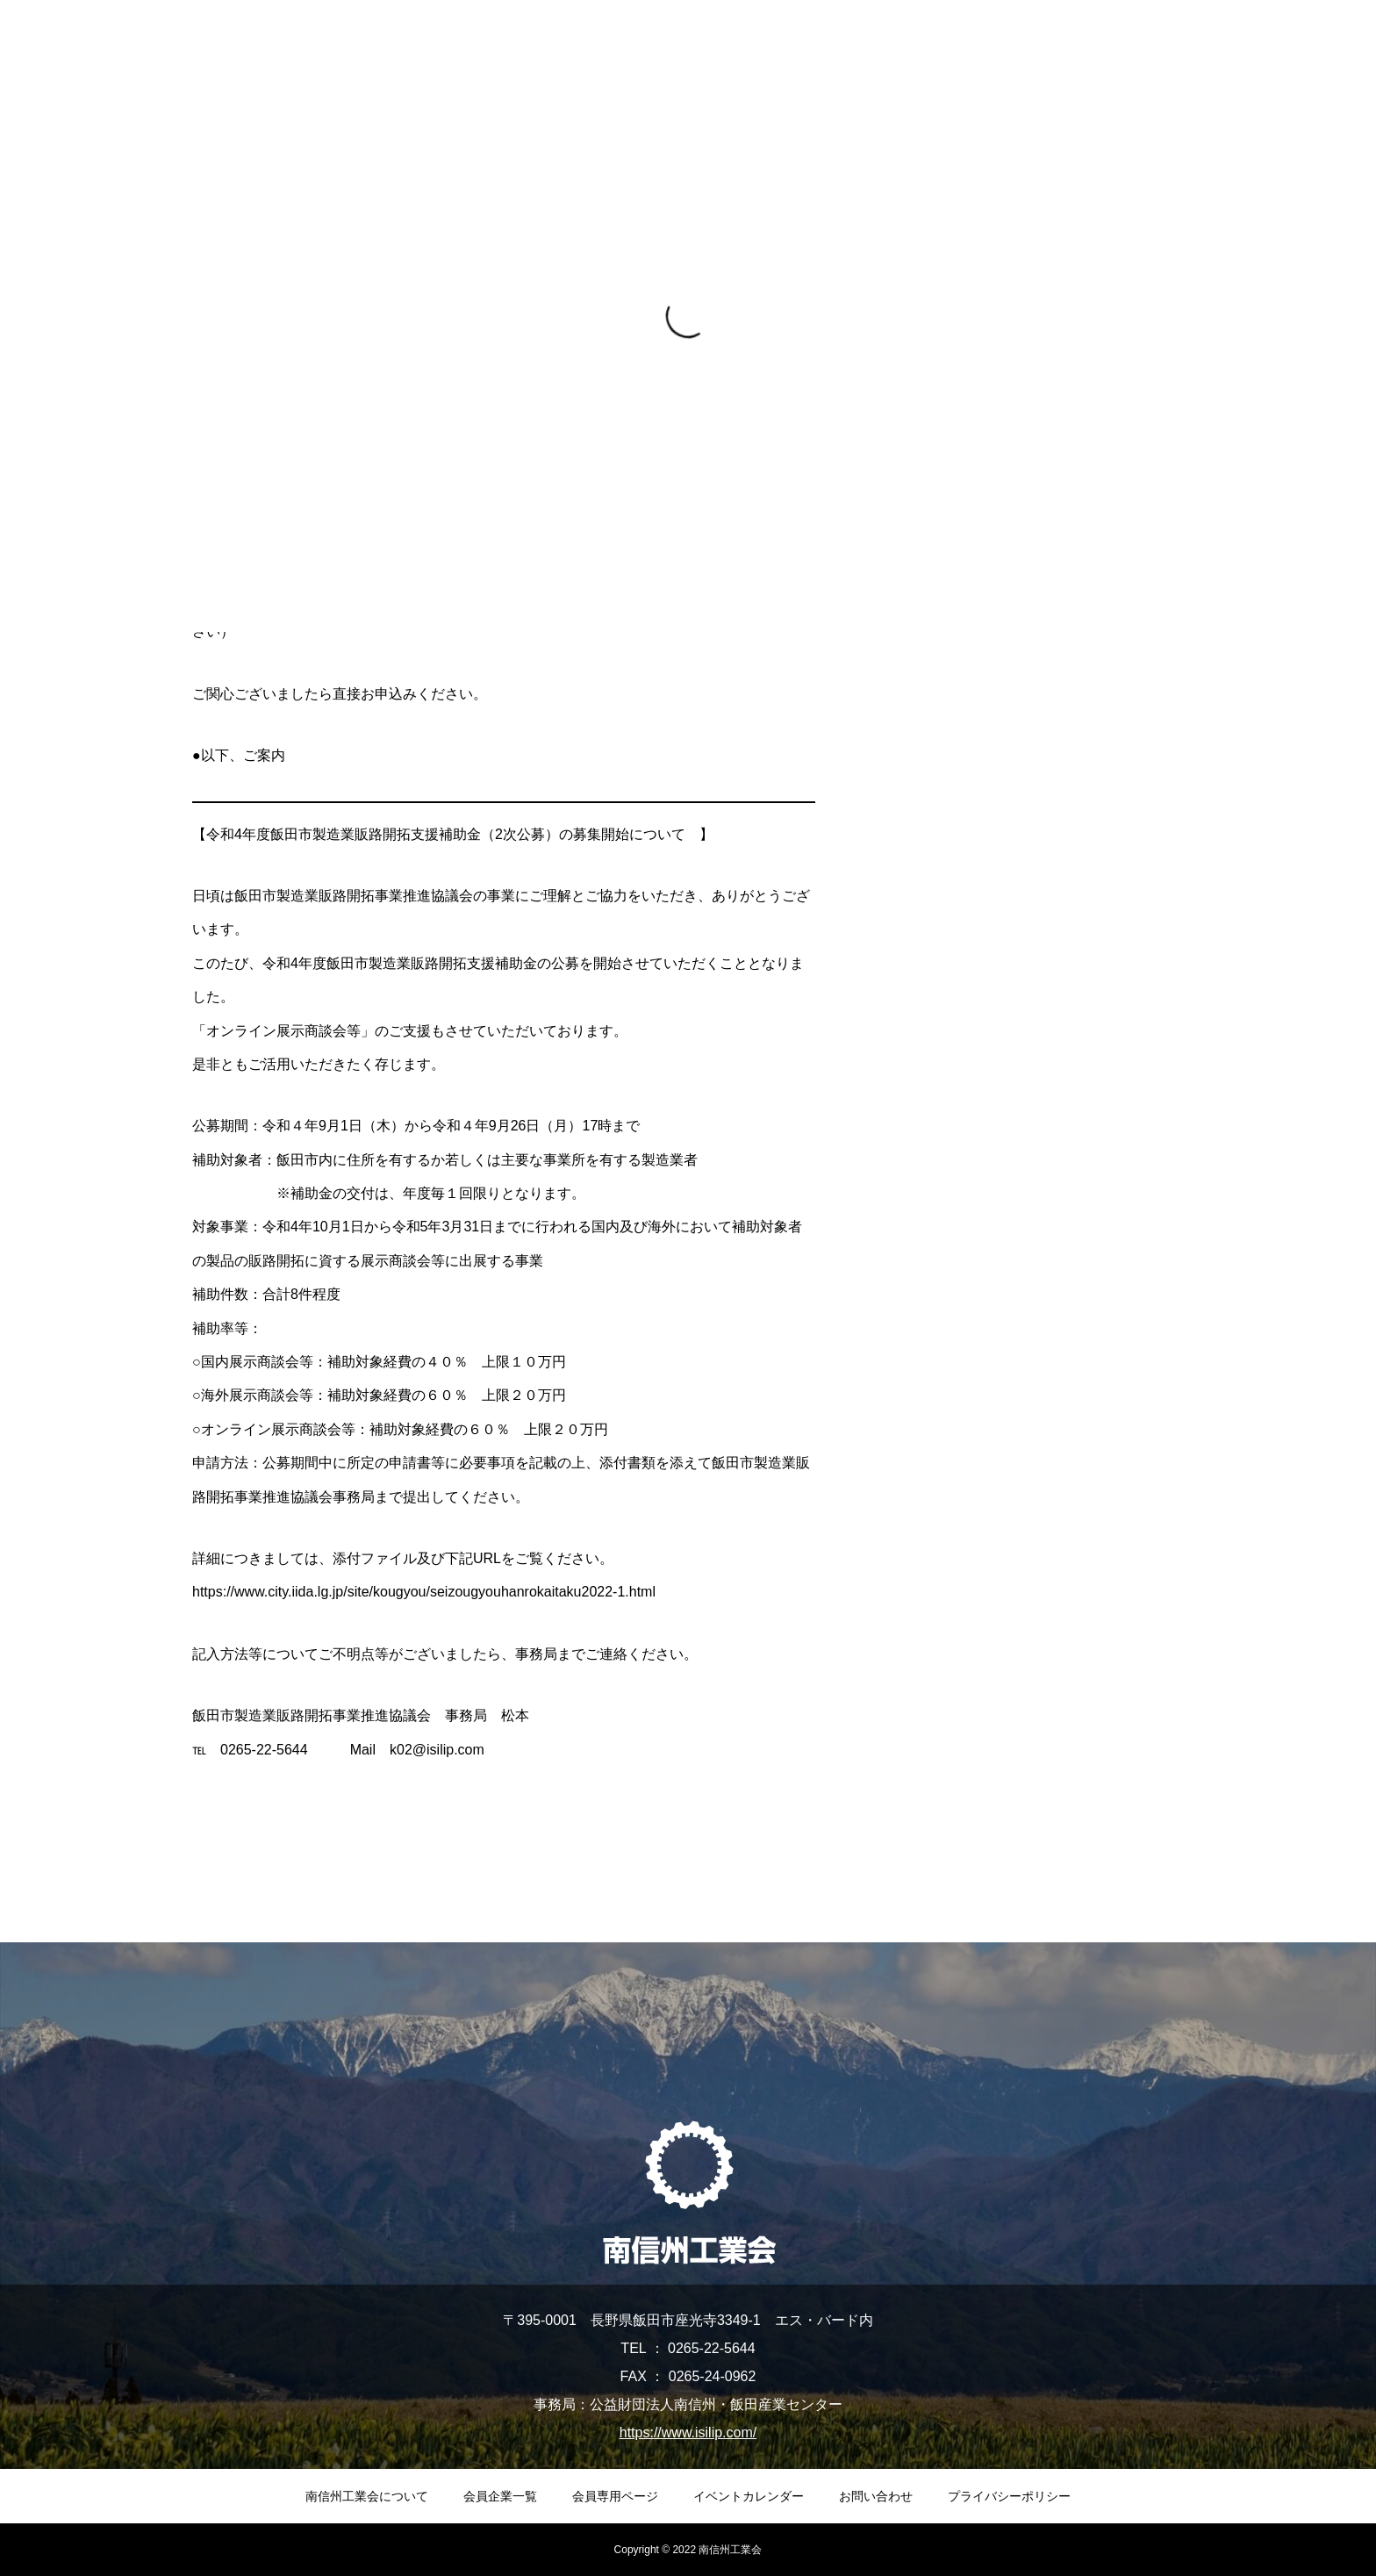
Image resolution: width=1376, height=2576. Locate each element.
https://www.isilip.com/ (688, 2432)
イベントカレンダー (748, 2496)
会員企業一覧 (500, 2496)
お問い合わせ (876, 2496)
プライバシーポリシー (1009, 2496)
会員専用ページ (615, 2496)
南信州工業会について (366, 2496)
